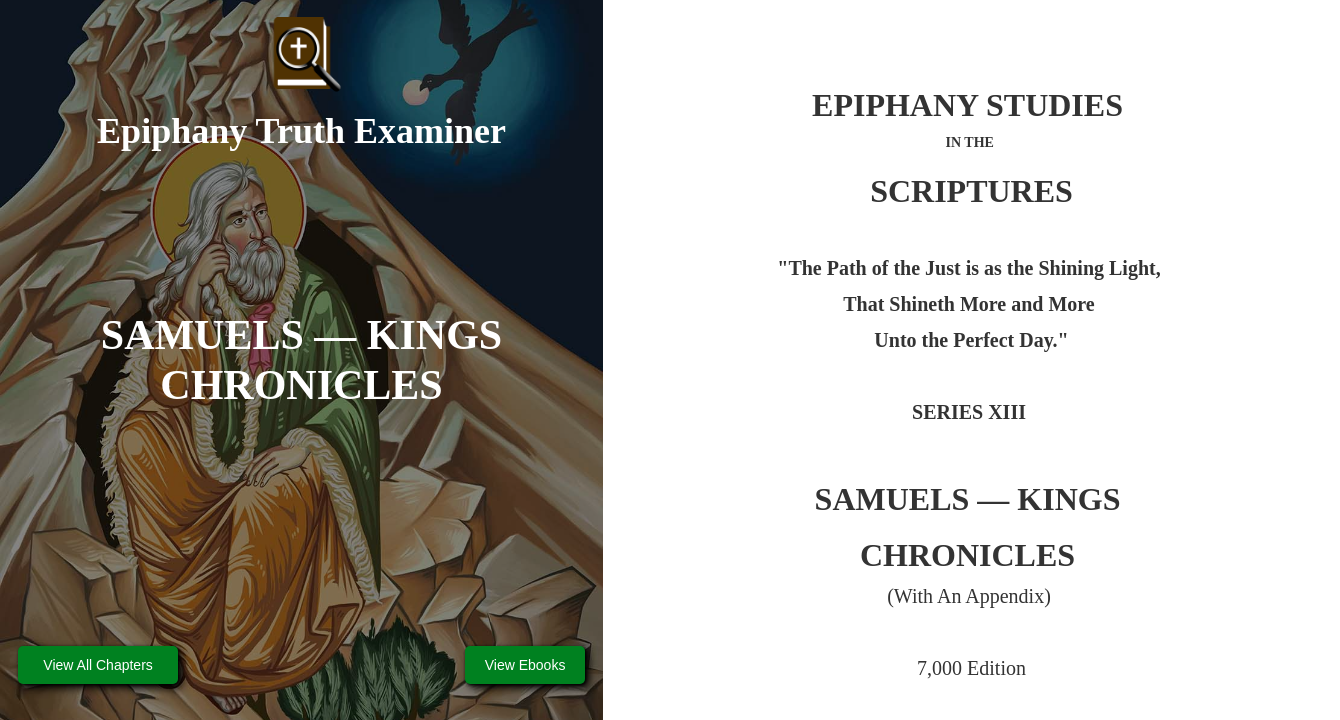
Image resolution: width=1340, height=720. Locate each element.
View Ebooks (525, 665)
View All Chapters (97, 665)
